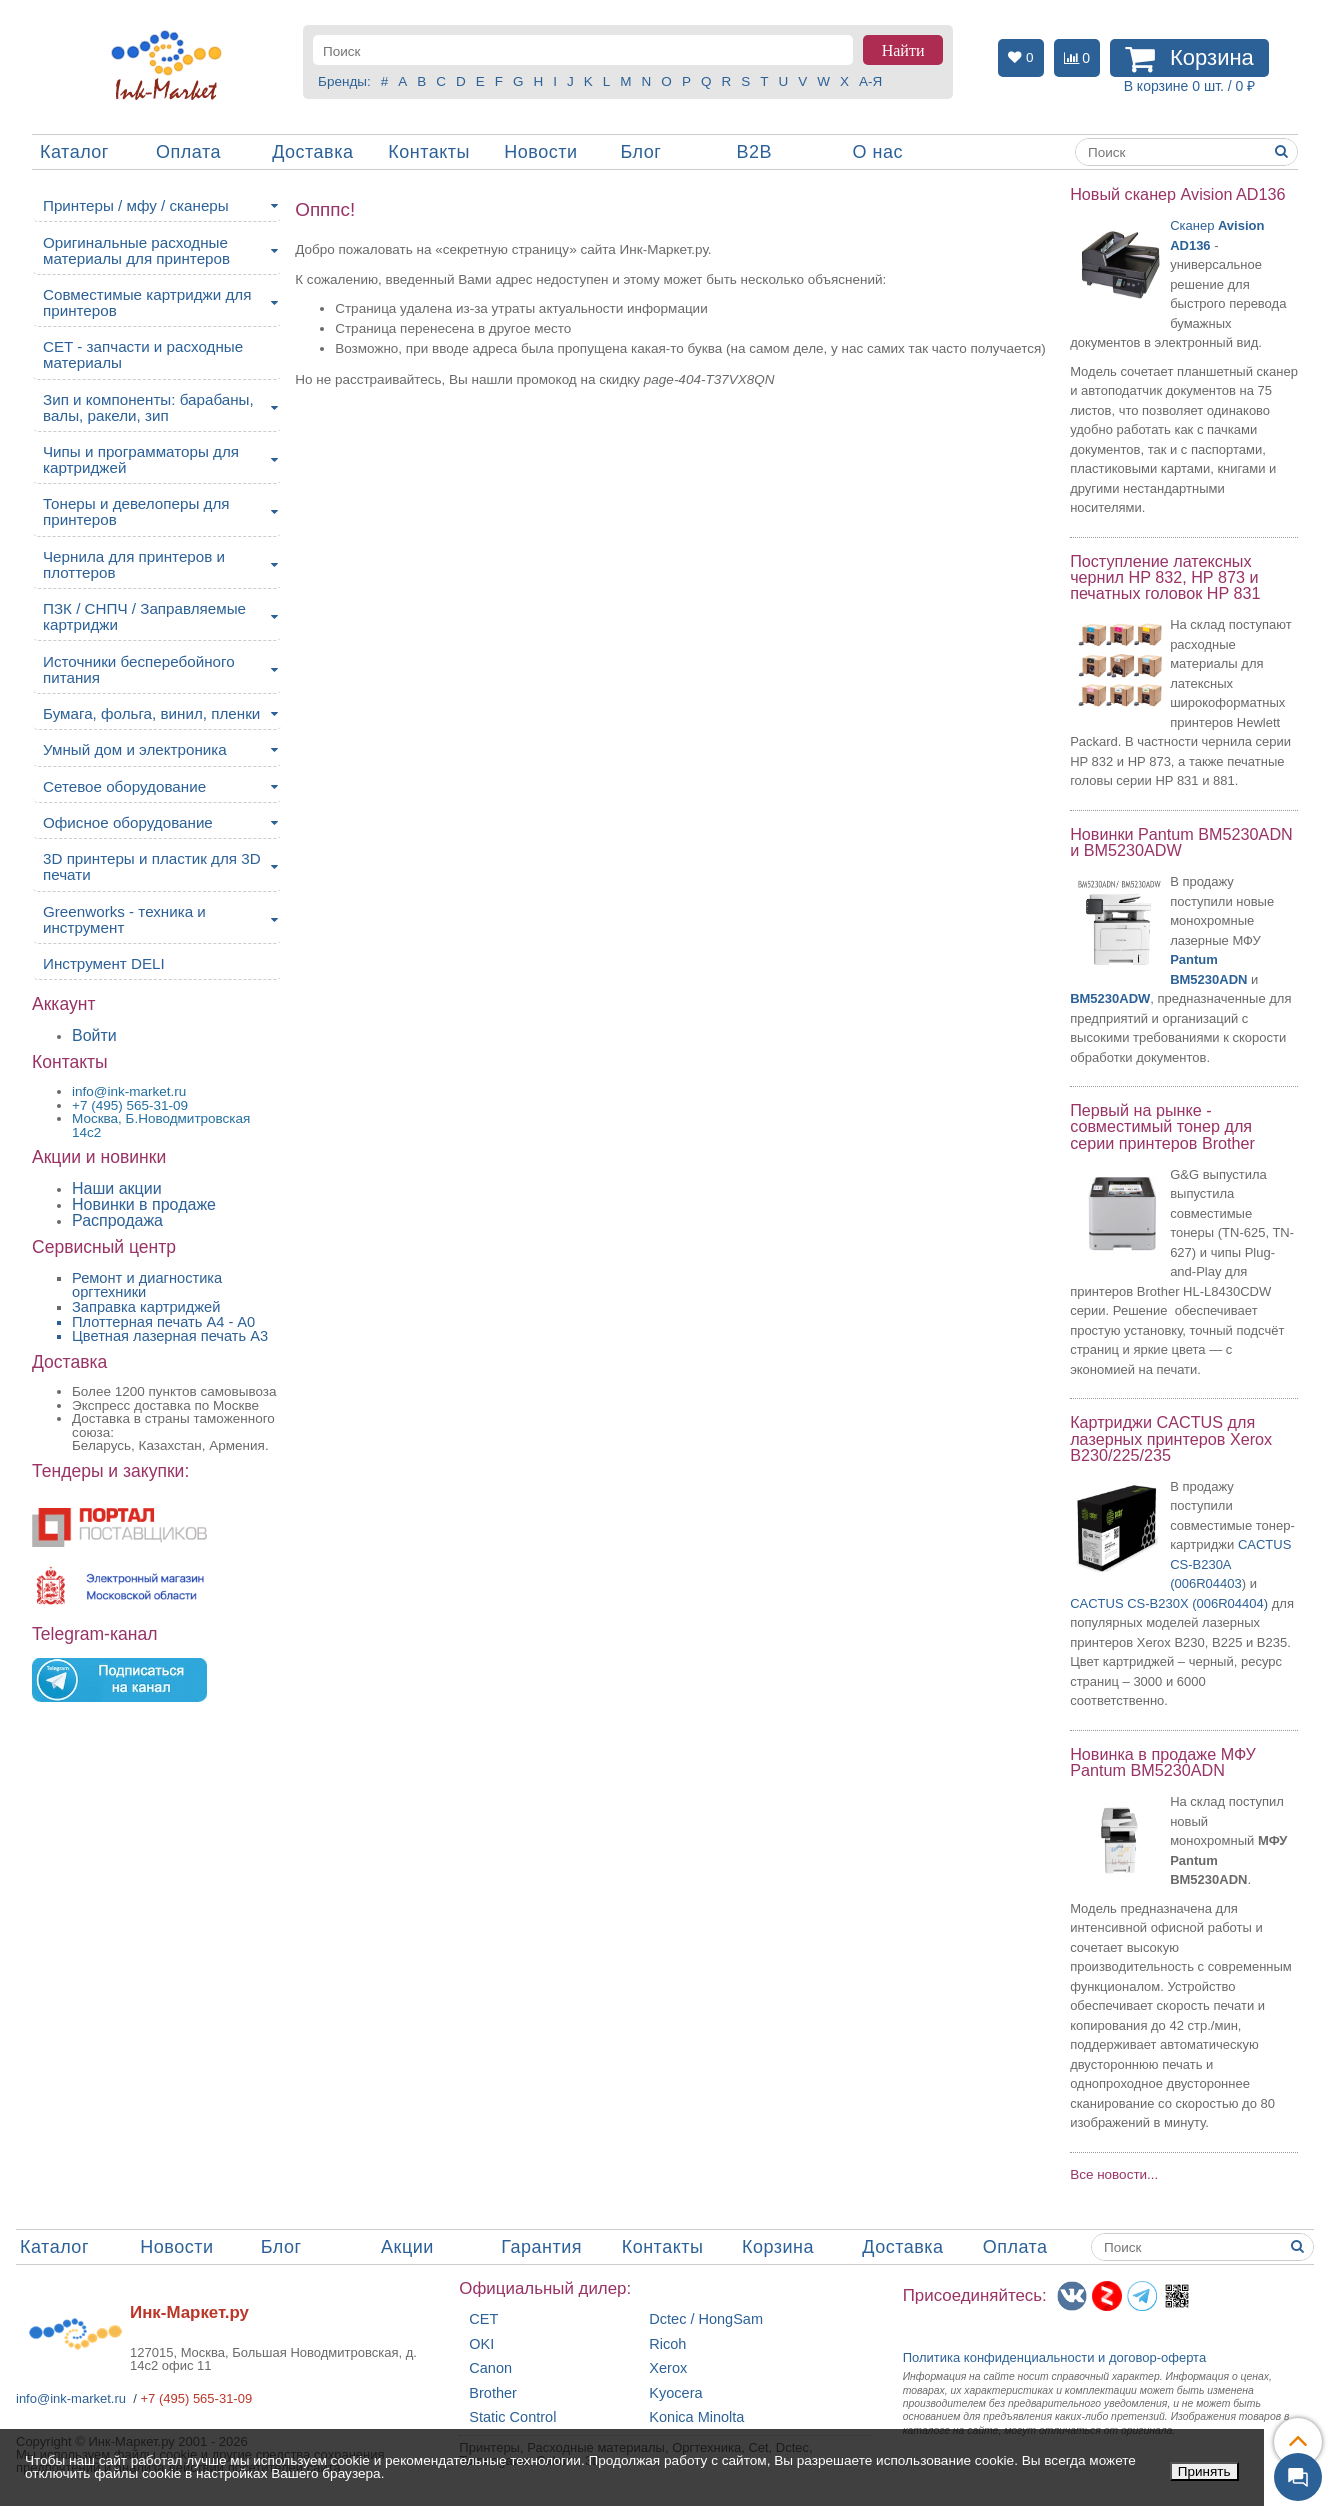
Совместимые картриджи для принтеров (147, 302)
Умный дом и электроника (135, 749)
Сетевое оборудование (124, 786)
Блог (640, 152)
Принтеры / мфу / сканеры (136, 205)
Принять (1204, 2471)
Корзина (778, 2247)
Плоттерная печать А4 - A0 (163, 1322)
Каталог (74, 152)
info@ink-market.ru (71, 2398)
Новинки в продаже (144, 1204)
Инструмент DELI (104, 963)
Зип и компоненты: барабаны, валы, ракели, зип (148, 407)
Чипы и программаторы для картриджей (141, 459)
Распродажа (117, 1220)
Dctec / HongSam (706, 2319)
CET (483, 2319)
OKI (481, 2344)
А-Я (870, 81)
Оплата (188, 152)
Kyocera (675, 2393)
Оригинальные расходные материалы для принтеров (136, 250)
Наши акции (117, 1188)
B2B (754, 152)
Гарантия (541, 2247)
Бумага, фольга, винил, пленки (151, 713)
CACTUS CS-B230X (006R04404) (1169, 1603)
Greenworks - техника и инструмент (124, 919)
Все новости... (1114, 2174)
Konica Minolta (696, 2417)
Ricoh (667, 2344)
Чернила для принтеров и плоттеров (134, 564)
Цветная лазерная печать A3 (170, 1336)
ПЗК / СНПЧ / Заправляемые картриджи (144, 616)
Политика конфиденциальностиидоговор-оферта (1055, 2357)
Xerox (668, 2368)
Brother (493, 2393)
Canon (490, 2368)
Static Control (512, 2417)
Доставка (312, 152)
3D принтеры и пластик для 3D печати (152, 866)
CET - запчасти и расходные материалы (143, 354)
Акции (407, 2247)
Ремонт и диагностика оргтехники (147, 1285)
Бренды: (344, 81)
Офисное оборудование (128, 822)
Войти (94, 1035)
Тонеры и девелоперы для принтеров (136, 511)
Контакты (429, 152)
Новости (540, 152)
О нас (878, 152)
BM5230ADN (1208, 979)
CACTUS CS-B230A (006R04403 (1230, 1564)
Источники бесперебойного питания (139, 669)
